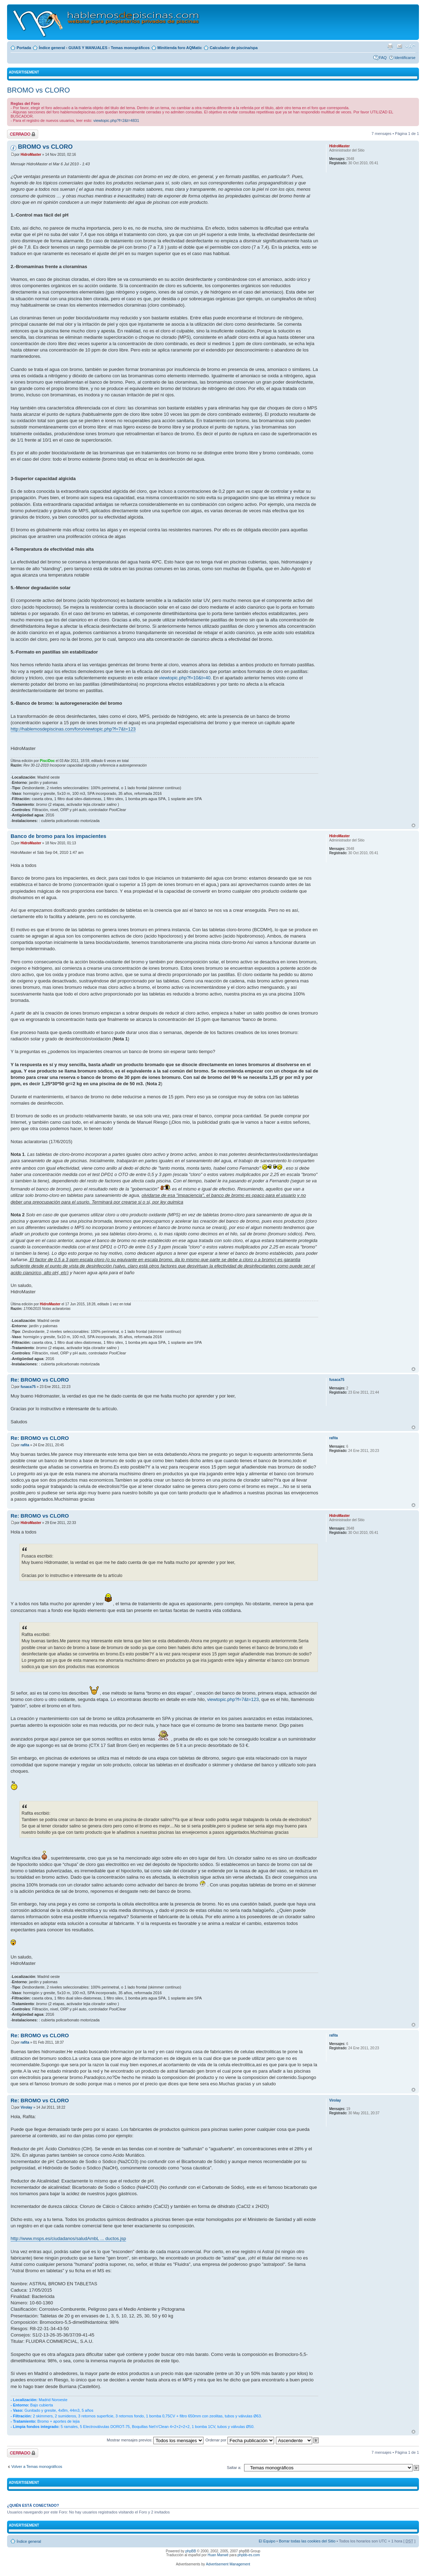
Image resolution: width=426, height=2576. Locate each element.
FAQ (383, 57)
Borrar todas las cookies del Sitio (307, 2541)
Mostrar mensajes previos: (155, 2440)
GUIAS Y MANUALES (88, 48)
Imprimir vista (390, 46)
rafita (24, 1445)
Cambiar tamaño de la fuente (410, 46)
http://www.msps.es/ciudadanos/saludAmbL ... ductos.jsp (68, 2238)
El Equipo (267, 2541)
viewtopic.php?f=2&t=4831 (116, 120)
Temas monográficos (130, 48)
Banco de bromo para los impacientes (58, 836)
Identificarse (405, 57)
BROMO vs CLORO (38, 90)
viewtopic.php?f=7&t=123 (233, 1699)
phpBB (190, 2551)
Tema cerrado (22, 134)
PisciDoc (47, 761)
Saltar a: (234, 2467)
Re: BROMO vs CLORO (40, 1380)
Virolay (26, 2107)
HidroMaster (30, 154)
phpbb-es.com (248, 2555)
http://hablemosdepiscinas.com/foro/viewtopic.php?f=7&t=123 (73, 729)
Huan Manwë (218, 2555)
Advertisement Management (228, 2564)
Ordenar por (239, 2440)
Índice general (52, 48)
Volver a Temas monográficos (36, 2466)
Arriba (413, 825)
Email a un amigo (399, 46)
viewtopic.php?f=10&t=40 (185, 677)
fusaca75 (28, 1387)
